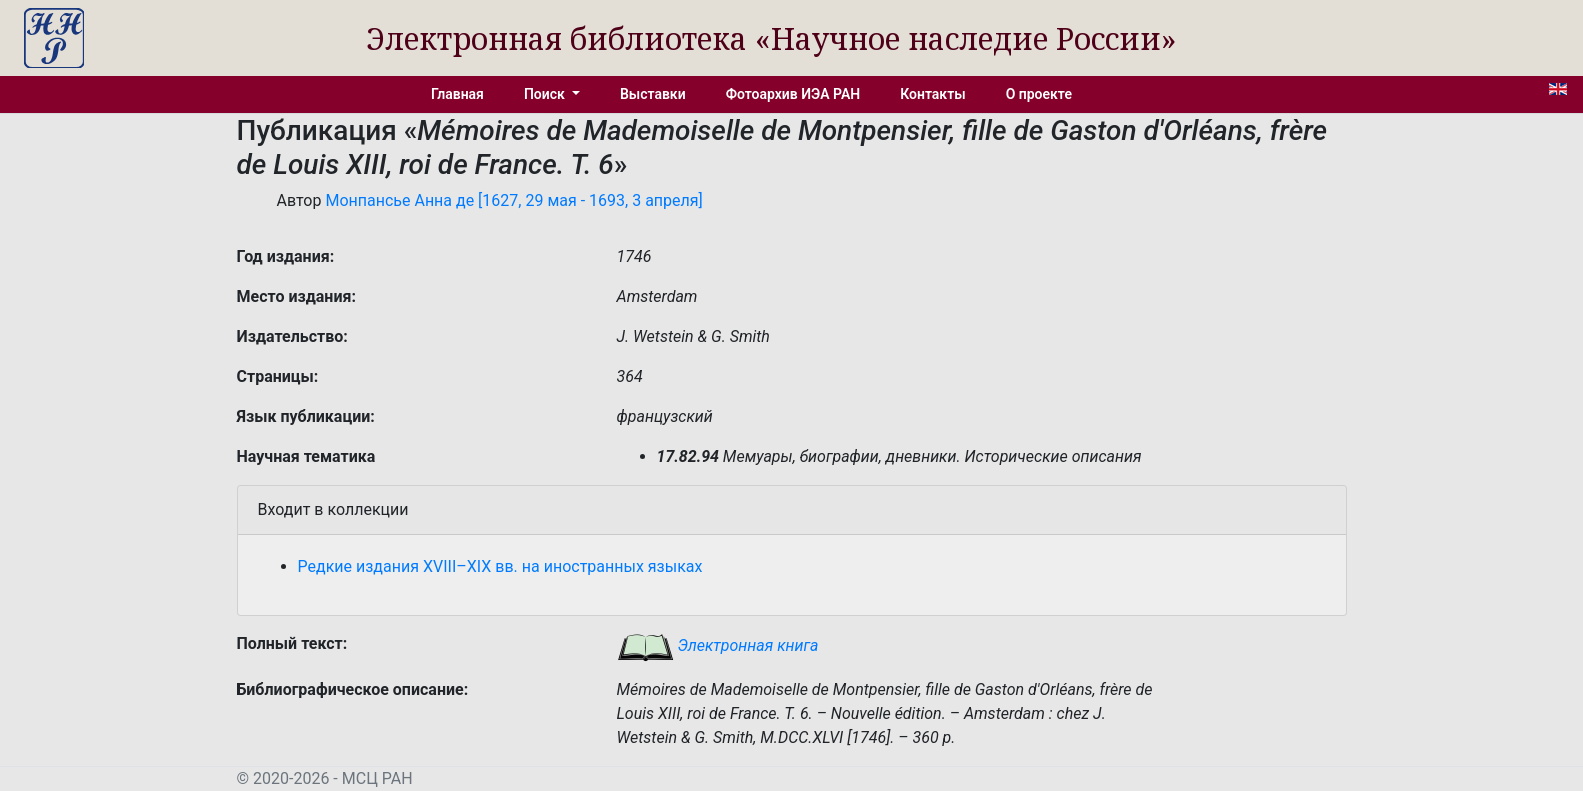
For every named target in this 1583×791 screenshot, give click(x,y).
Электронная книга (718, 645)
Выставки (653, 94)
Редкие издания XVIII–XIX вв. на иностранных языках (500, 566)
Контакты (932, 94)
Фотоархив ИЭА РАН (793, 94)
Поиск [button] (546, 94)
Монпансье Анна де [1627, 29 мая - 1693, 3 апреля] (513, 200)
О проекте (1039, 94)
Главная (457, 94)
